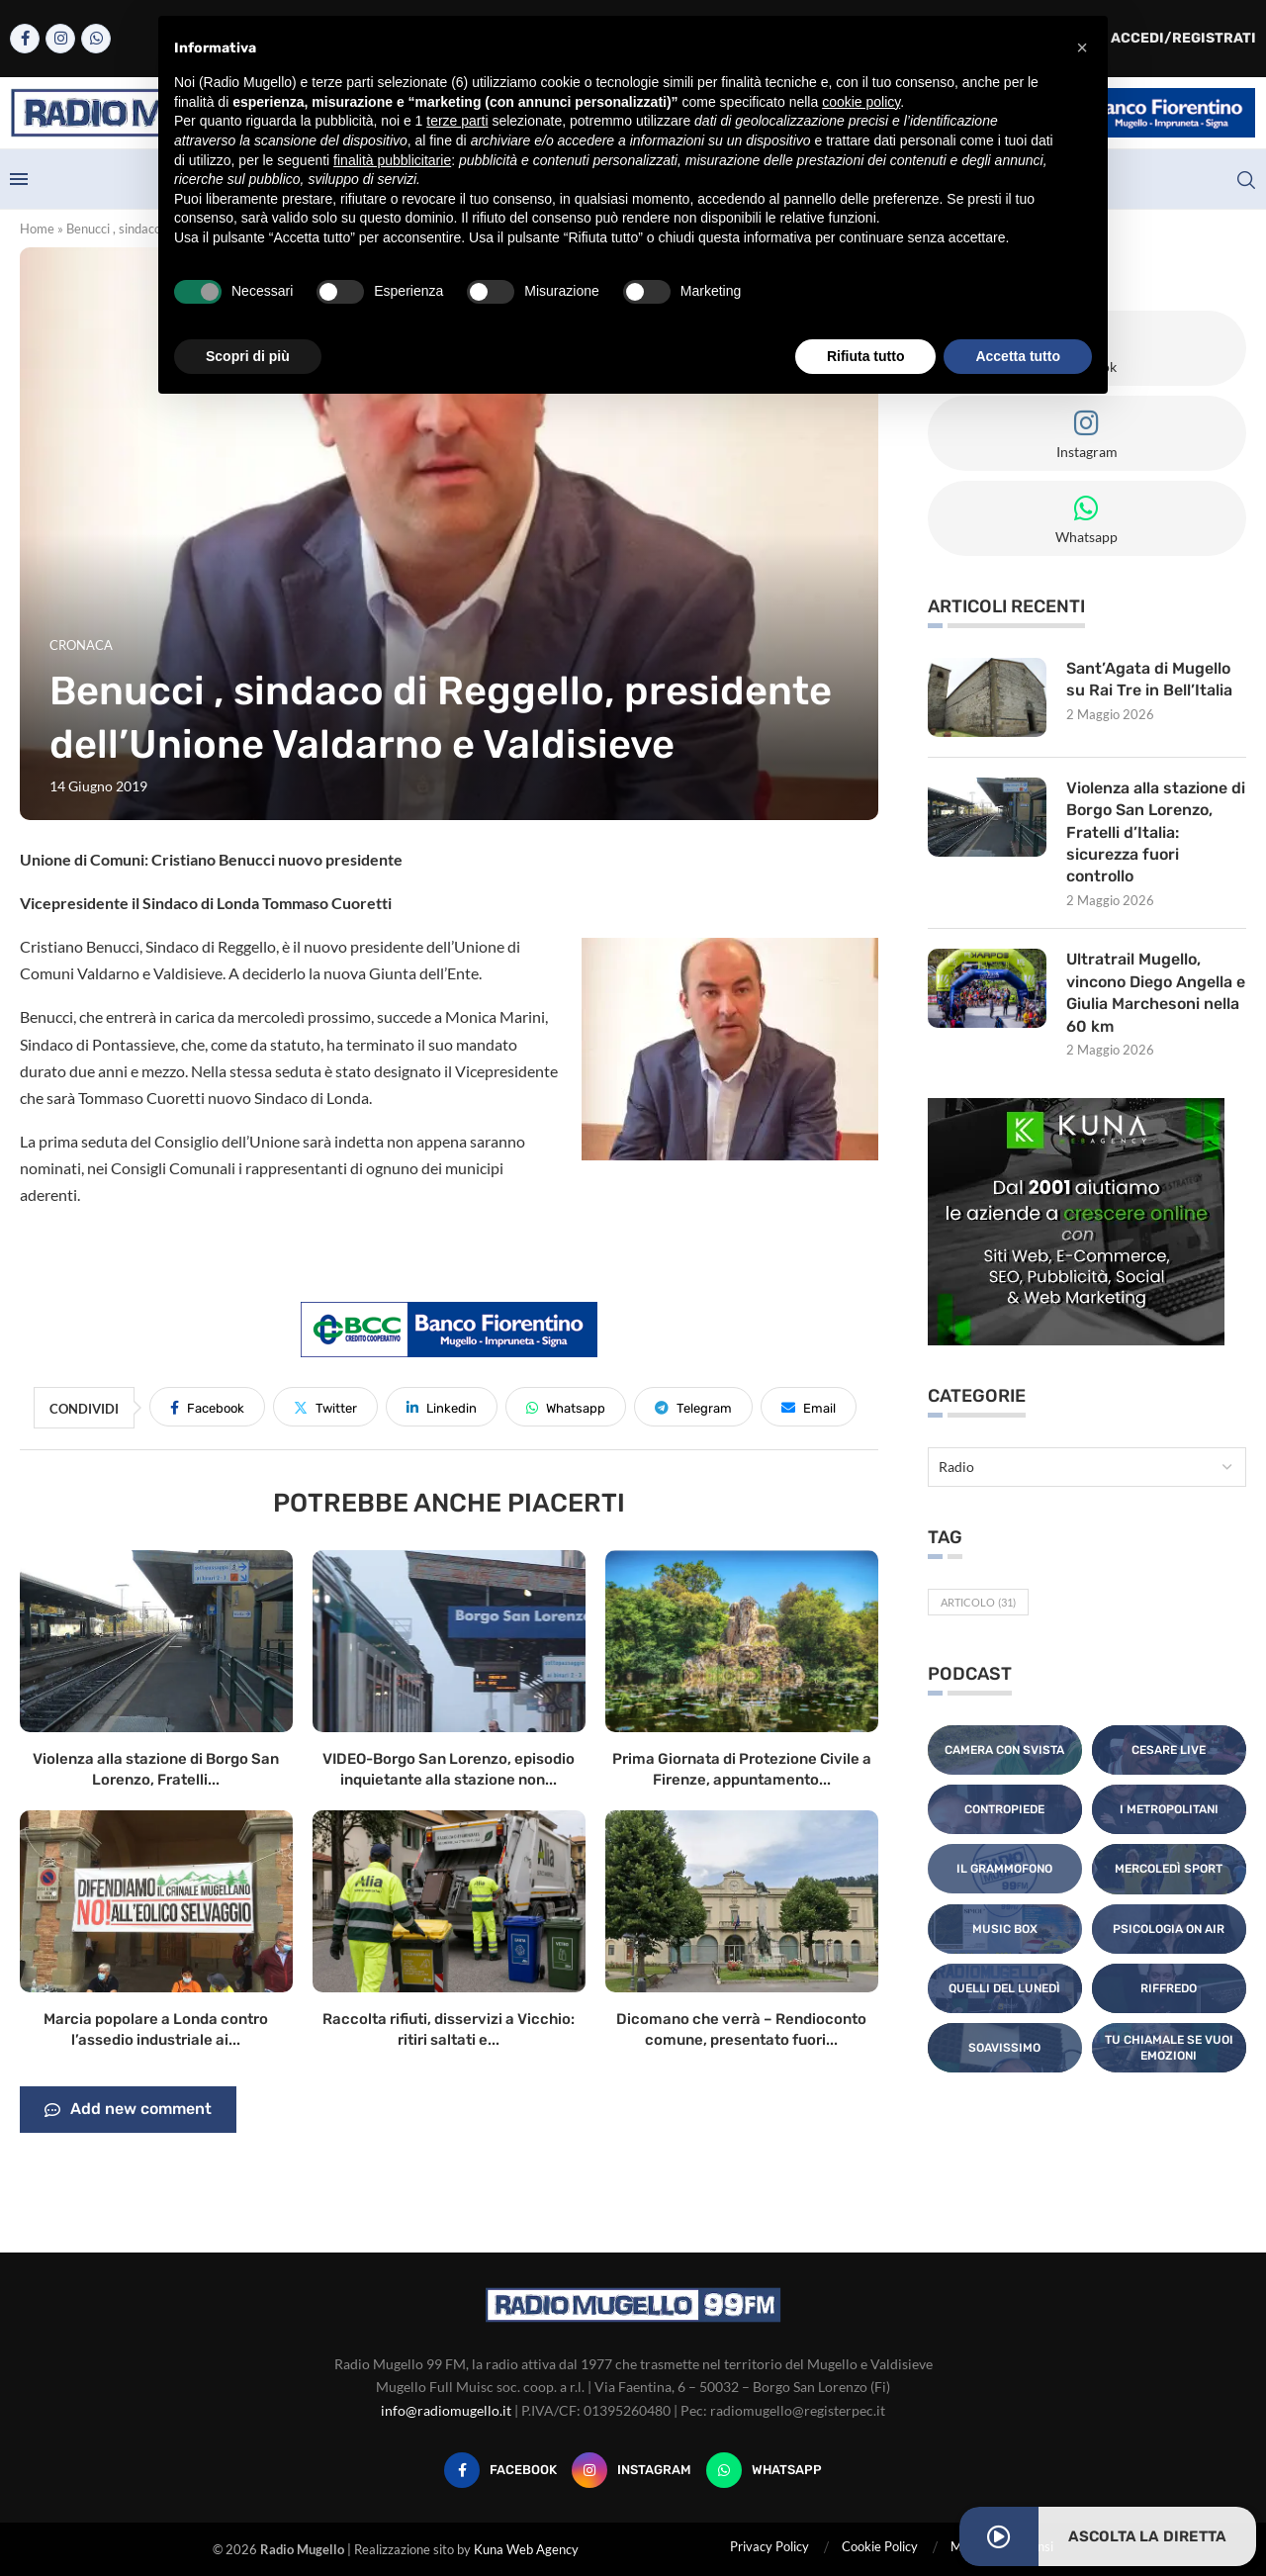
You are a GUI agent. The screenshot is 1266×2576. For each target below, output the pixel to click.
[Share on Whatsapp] (565, 1406)
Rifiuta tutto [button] (866, 356)
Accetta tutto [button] (1017, 356)
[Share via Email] (809, 1406)
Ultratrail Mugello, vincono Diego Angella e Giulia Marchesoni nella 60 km (1155, 993)
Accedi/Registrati (1173, 38)
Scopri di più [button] (248, 356)
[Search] (1246, 180)
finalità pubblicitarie (392, 160)
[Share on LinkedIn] (441, 1406)
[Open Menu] (19, 179)
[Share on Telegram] (693, 1406)
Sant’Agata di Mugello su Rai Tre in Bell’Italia (1149, 679)
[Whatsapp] (96, 38)
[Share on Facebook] (207, 1406)
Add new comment (128, 2110)
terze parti (457, 121)
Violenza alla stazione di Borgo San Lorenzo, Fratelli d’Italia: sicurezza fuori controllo (1148, 832)
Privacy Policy (769, 2546)
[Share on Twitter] (325, 1406)
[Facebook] (25, 38)
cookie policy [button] (861, 102)
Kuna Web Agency (526, 2549)
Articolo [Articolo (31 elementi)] (978, 1602)
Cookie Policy (880, 2546)
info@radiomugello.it (446, 2410)
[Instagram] (60, 38)
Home (37, 228)
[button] (1082, 47)
